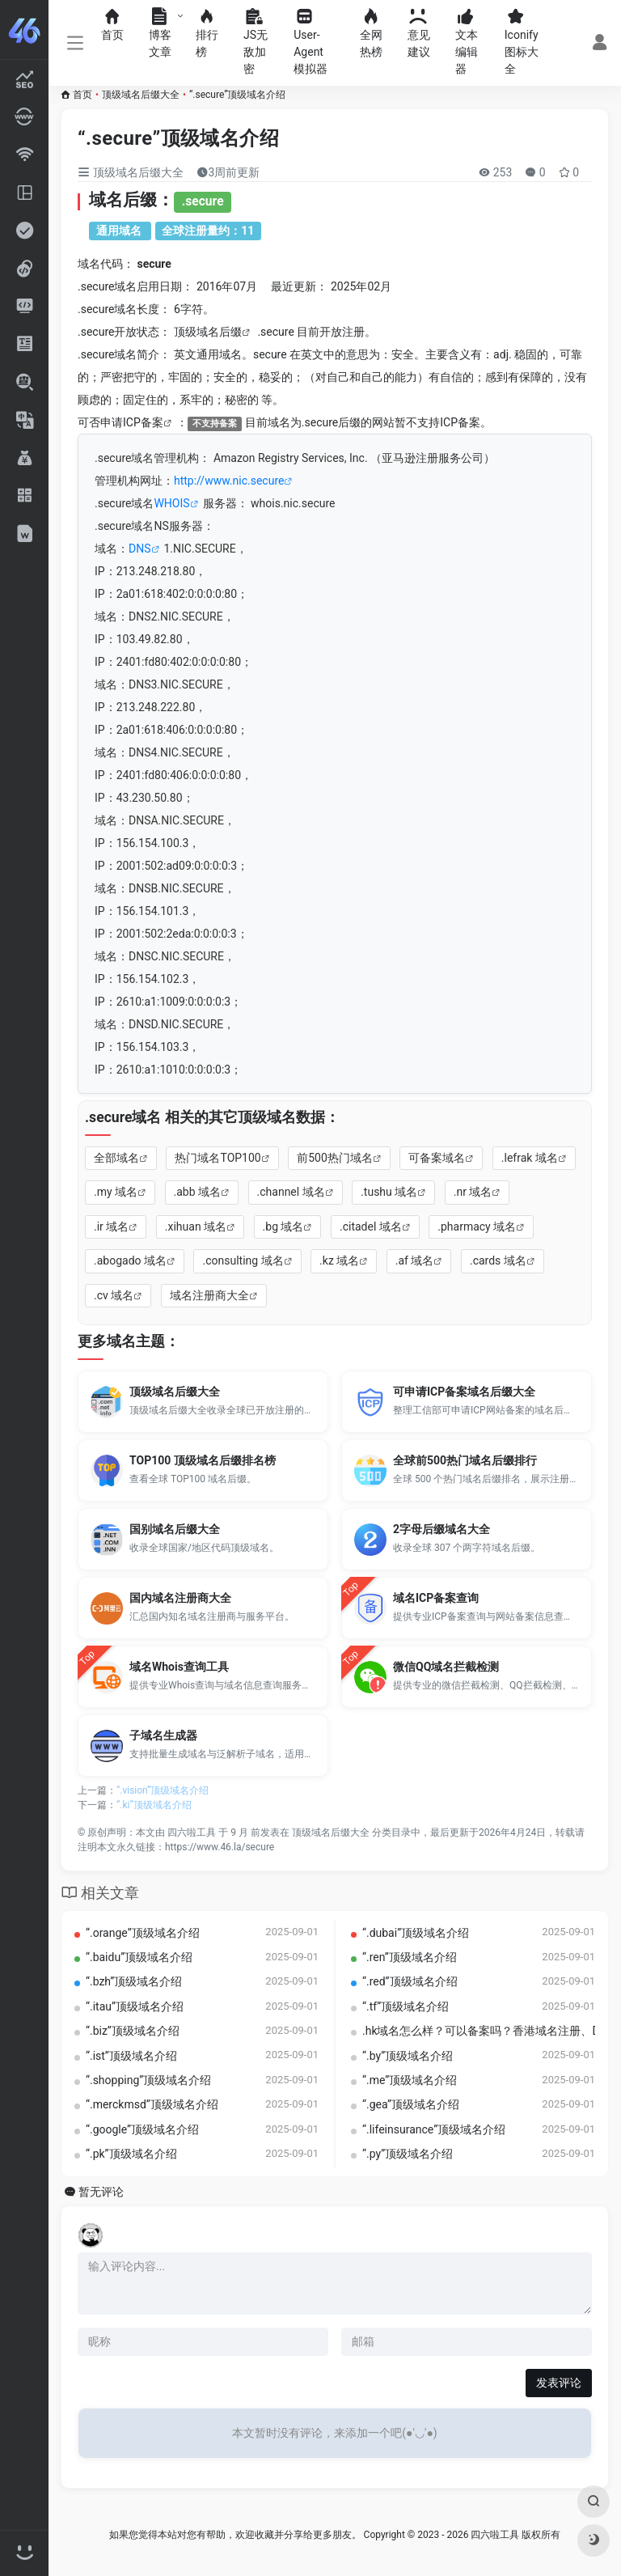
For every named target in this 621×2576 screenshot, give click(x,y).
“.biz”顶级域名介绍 (133, 2030)
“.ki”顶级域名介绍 (154, 1805)
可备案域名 (436, 1157)
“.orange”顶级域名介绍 (143, 1932)
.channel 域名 (291, 1191)
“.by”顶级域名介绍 (407, 2055)
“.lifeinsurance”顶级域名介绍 (433, 2129)
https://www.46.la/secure (219, 1847)
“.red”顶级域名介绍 (410, 1981)
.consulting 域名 (242, 1260)
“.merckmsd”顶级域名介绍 (152, 2104)
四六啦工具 (191, 1832)
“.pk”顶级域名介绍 (131, 2153)
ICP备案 (143, 422)
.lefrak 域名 (529, 1157)
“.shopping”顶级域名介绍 (148, 2080)
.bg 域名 (283, 1226)
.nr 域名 (473, 1191)
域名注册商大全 (209, 1295)
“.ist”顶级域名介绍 (131, 2055)
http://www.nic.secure (229, 480)
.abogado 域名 (130, 1260)
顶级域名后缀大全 (141, 94)
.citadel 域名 (371, 1226)
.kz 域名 (339, 1260)
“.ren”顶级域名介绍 (409, 1957)
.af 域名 (414, 1260)
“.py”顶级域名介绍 (407, 2153)
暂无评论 (101, 2192)
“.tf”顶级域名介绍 (405, 2006)
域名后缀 (219, 331)
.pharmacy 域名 (476, 1226)
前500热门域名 (335, 1157)
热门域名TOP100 (217, 1157)
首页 (82, 94)
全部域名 (116, 1157)
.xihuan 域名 (195, 1226)
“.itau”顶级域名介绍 (135, 2006)
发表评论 (558, 2382)
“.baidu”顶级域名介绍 (139, 1957)
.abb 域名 (198, 1191)
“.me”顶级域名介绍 (409, 2080)
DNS (140, 548)
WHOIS (171, 503)
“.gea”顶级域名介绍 (410, 2104)
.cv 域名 (113, 1295)
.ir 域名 (111, 1226)
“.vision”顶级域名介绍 (162, 1790)
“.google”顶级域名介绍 (142, 2129)
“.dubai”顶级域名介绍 (415, 1932)
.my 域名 (115, 1191)
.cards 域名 (498, 1260)
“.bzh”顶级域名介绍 (134, 1981)
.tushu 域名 (389, 1191)
